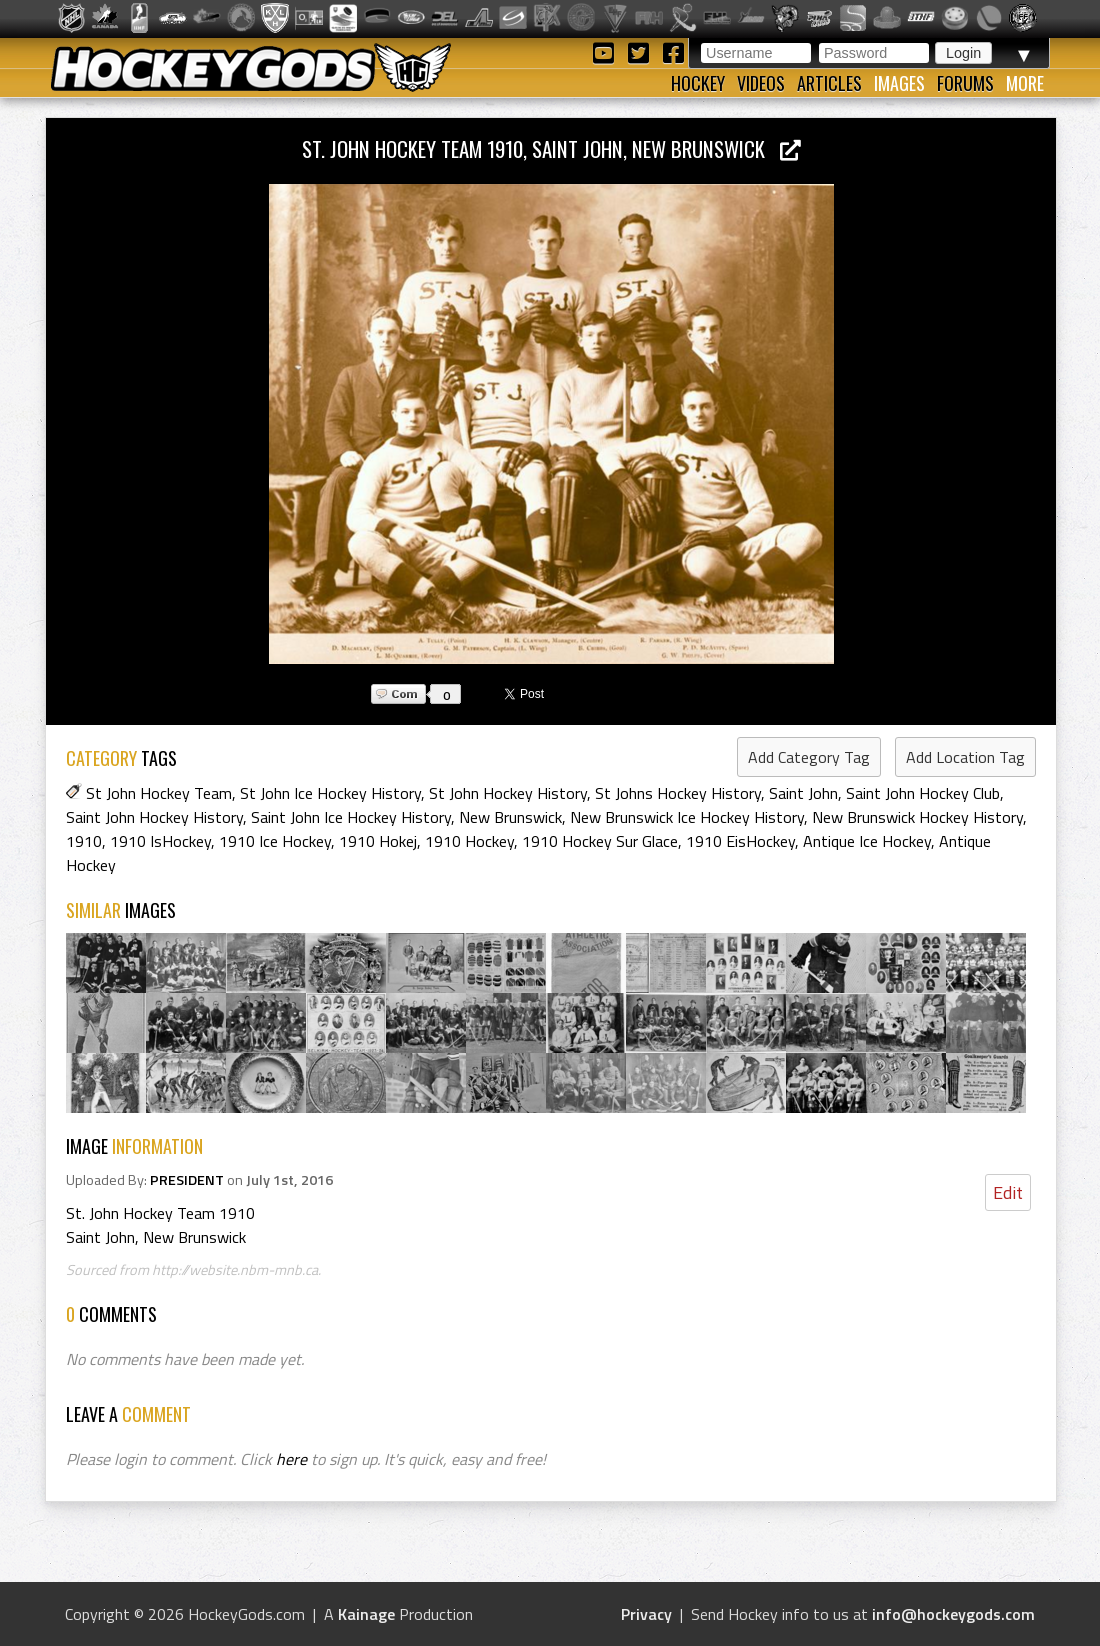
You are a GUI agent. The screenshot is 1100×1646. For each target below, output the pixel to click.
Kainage (366, 1614)
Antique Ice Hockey (867, 841)
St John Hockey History (508, 793)
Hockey (698, 83)
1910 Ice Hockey (275, 841)
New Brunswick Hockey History (917, 817)
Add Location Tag (965, 757)
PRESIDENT (187, 1180)
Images (899, 83)
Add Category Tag (809, 757)
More (1025, 83)
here (291, 1459)
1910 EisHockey (740, 841)
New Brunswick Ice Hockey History (687, 817)
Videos (761, 83)
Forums (965, 83)
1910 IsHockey (160, 841)
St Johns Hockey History (678, 793)
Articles (829, 83)
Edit (1008, 1192)
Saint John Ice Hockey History (351, 817)
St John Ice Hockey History (330, 793)
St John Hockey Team (159, 793)
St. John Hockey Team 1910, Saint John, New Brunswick (551, 148)
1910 (84, 841)
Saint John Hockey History (154, 817)
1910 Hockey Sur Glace (600, 841)
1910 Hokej (378, 841)
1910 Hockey (469, 841)
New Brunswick (510, 817)
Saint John (803, 793)
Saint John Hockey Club (923, 793)
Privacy (646, 1614)
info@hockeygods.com (953, 1614)
